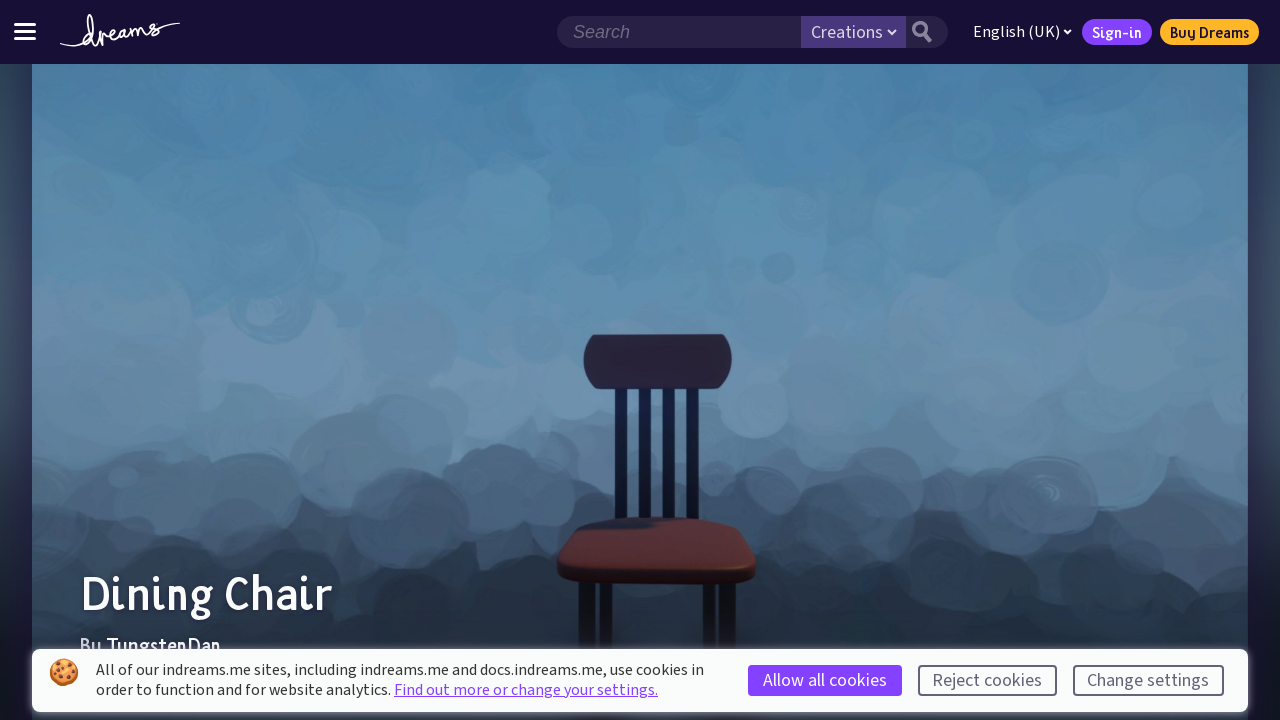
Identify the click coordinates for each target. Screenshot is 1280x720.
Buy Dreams (1209, 32)
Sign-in (1117, 32)
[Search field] (679, 32)
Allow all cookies (825, 680)
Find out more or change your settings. (526, 690)
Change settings (1148, 680)
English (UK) (1022, 32)
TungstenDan (163, 645)
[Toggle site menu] (25, 31)
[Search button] (927, 32)
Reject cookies (987, 680)
